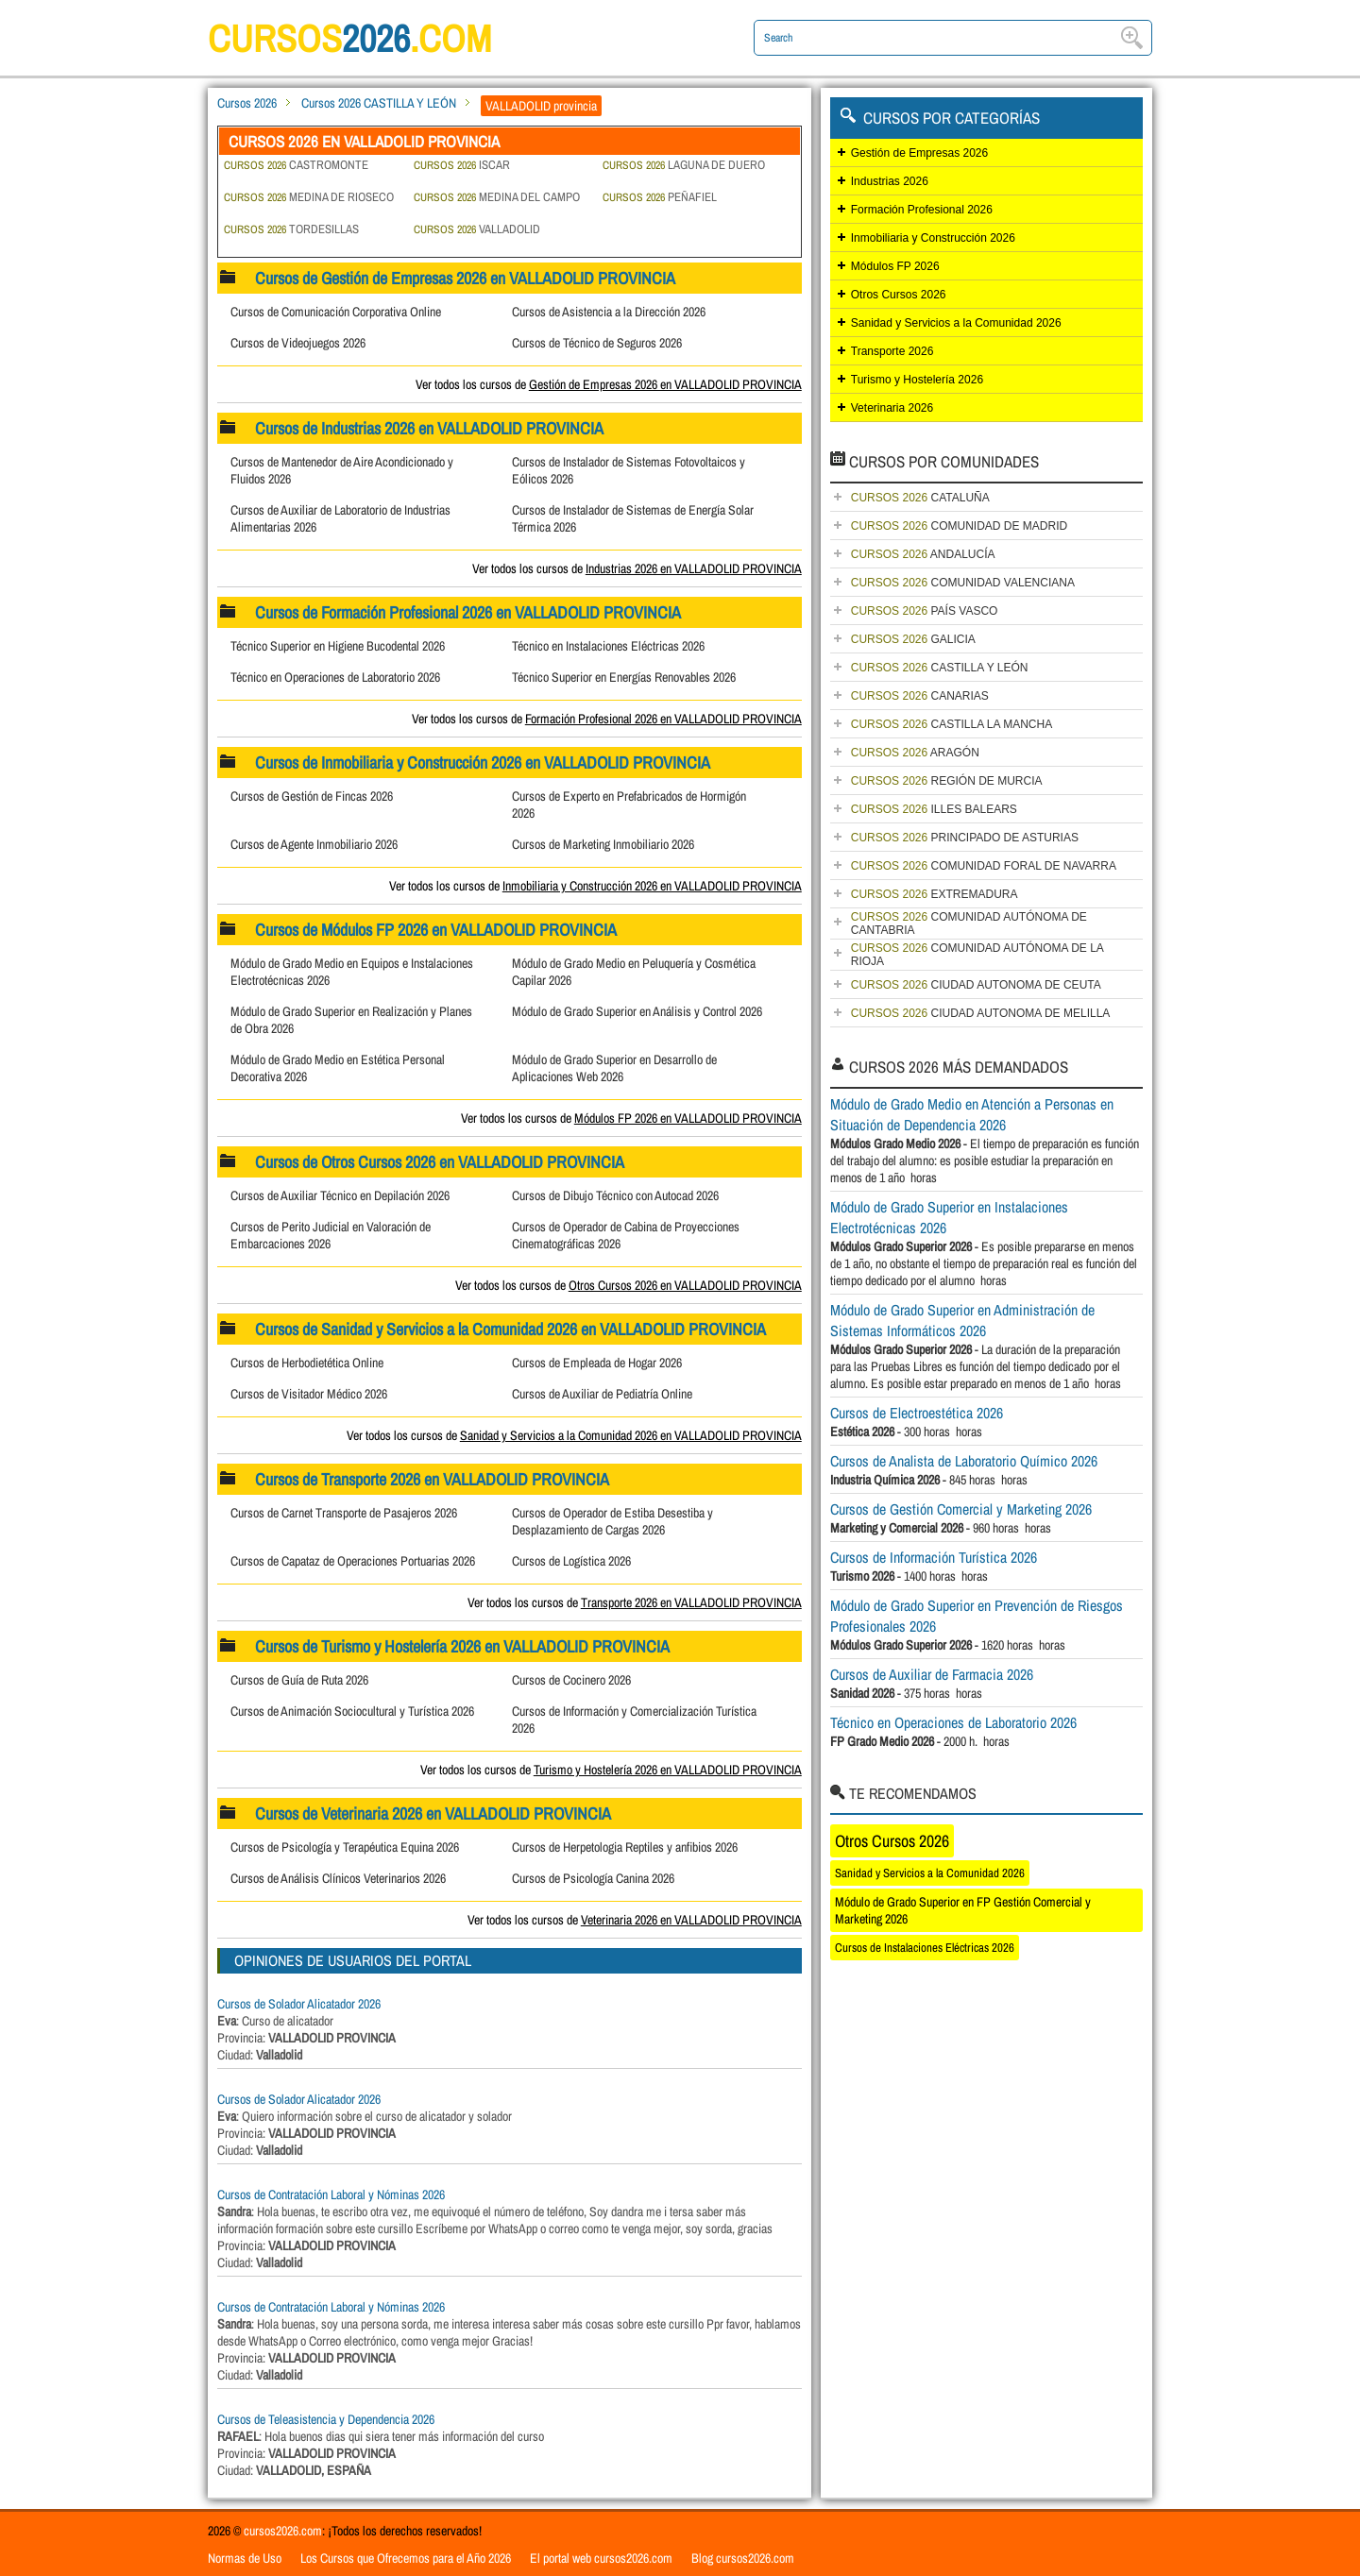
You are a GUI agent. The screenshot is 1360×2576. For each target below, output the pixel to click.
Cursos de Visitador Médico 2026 (308, 1393)
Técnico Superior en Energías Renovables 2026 (624, 677)
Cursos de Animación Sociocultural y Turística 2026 (352, 1711)
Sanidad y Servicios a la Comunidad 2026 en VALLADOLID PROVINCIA (631, 1435)
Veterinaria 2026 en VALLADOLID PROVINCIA (691, 1919)
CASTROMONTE (296, 165)
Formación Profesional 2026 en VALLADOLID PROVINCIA (663, 718)
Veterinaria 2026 (892, 408)
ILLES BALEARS (934, 809)
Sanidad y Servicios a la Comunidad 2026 (956, 323)
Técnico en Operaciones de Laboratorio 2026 (335, 677)
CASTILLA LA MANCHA (951, 724)
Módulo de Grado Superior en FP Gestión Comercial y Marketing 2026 (963, 1910)
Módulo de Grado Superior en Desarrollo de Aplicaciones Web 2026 (614, 1068)
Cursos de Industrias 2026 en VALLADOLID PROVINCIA (429, 428)
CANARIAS (920, 696)
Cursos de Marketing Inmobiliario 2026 (603, 844)
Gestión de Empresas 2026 (919, 153)
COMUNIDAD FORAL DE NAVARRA (983, 866)
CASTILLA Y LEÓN (939, 667)
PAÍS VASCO (924, 611)
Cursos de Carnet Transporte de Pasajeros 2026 (343, 1512)
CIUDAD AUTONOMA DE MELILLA (981, 1013)
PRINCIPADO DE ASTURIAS (965, 837)
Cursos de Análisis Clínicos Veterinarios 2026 (338, 1878)
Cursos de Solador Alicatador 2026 (299, 2003)
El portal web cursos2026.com (601, 2558)
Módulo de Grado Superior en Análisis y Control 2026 (637, 1011)
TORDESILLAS (291, 229)
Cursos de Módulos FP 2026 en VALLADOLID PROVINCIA (436, 929)
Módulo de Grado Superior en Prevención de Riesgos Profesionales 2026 (976, 1615)
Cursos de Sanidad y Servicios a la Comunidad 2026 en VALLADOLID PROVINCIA (510, 1329)
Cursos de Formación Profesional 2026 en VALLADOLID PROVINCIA (468, 612)
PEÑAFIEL (660, 197)
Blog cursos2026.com (742, 2558)
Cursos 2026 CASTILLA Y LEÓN (378, 102)
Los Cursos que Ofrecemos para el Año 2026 (405, 2558)
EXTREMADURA (934, 894)
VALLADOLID (477, 229)
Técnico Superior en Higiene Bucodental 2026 (337, 645)
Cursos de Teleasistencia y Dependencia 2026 (325, 2419)
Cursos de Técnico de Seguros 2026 (597, 342)
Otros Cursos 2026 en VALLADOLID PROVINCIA (685, 1285)
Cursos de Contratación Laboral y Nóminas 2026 (331, 2194)
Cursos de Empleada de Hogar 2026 (597, 1362)
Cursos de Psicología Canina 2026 (593, 1878)
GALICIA (913, 639)
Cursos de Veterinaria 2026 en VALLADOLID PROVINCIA (433, 1813)
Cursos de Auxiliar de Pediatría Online (602, 1393)
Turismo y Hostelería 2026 (917, 379)
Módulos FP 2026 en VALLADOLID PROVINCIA (688, 1118)
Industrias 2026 (889, 181)
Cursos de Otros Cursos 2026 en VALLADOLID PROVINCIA (439, 1162)
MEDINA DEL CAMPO (497, 197)
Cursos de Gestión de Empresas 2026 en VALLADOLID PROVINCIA (465, 278)
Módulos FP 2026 (895, 266)
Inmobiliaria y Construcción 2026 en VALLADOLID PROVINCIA (652, 885)
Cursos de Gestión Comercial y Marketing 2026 (961, 1509)
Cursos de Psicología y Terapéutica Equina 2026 (344, 1847)
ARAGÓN (915, 752)
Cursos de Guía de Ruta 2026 (299, 1679)
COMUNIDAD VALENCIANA (963, 582)
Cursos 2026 (247, 102)
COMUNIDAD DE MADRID (959, 526)
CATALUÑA (920, 497)
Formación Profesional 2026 (922, 209)
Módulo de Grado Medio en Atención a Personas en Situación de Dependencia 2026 (972, 1114)
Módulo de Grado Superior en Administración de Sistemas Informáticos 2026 (962, 1320)
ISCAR (462, 165)
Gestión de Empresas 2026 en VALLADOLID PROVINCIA (665, 384)
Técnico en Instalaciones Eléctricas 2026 (608, 645)
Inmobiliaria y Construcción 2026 (933, 238)
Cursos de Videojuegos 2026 (298, 342)
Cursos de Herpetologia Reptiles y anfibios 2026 (625, 1847)
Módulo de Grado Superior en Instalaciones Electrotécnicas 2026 (949, 1217)
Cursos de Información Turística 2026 (933, 1557)
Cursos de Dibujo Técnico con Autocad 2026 (615, 1195)
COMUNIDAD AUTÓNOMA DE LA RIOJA (977, 954)
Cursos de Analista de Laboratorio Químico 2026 (963, 1460)
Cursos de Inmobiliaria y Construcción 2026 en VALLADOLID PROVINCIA (482, 762)
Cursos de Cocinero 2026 (571, 1679)
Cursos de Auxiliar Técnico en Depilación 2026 (340, 1195)
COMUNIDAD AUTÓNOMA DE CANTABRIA (969, 923)
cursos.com (349, 38)
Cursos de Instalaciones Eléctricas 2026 (924, 1948)
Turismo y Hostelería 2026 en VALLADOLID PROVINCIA (668, 1769)
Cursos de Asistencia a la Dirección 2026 (609, 311)
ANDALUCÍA (923, 554)
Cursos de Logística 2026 (571, 1560)
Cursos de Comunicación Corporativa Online (335, 311)
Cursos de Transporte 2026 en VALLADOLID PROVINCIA (432, 1479)
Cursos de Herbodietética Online (306, 1362)
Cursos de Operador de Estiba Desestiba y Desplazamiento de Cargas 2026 (612, 1521)
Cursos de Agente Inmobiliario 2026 (314, 844)
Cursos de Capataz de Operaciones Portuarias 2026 (352, 1560)
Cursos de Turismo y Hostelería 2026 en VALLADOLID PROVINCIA (462, 1646)
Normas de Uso (244, 2558)
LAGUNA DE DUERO (684, 165)
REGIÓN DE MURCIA (947, 781)
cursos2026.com (283, 2530)
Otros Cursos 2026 (898, 294)
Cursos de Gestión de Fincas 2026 (311, 796)
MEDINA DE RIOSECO (309, 197)
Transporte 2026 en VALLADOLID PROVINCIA (691, 1602)
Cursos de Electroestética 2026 (916, 1412)
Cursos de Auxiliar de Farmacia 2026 (931, 1674)
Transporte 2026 (892, 351)
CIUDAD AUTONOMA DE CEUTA (976, 984)
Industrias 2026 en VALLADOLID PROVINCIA (694, 568)
